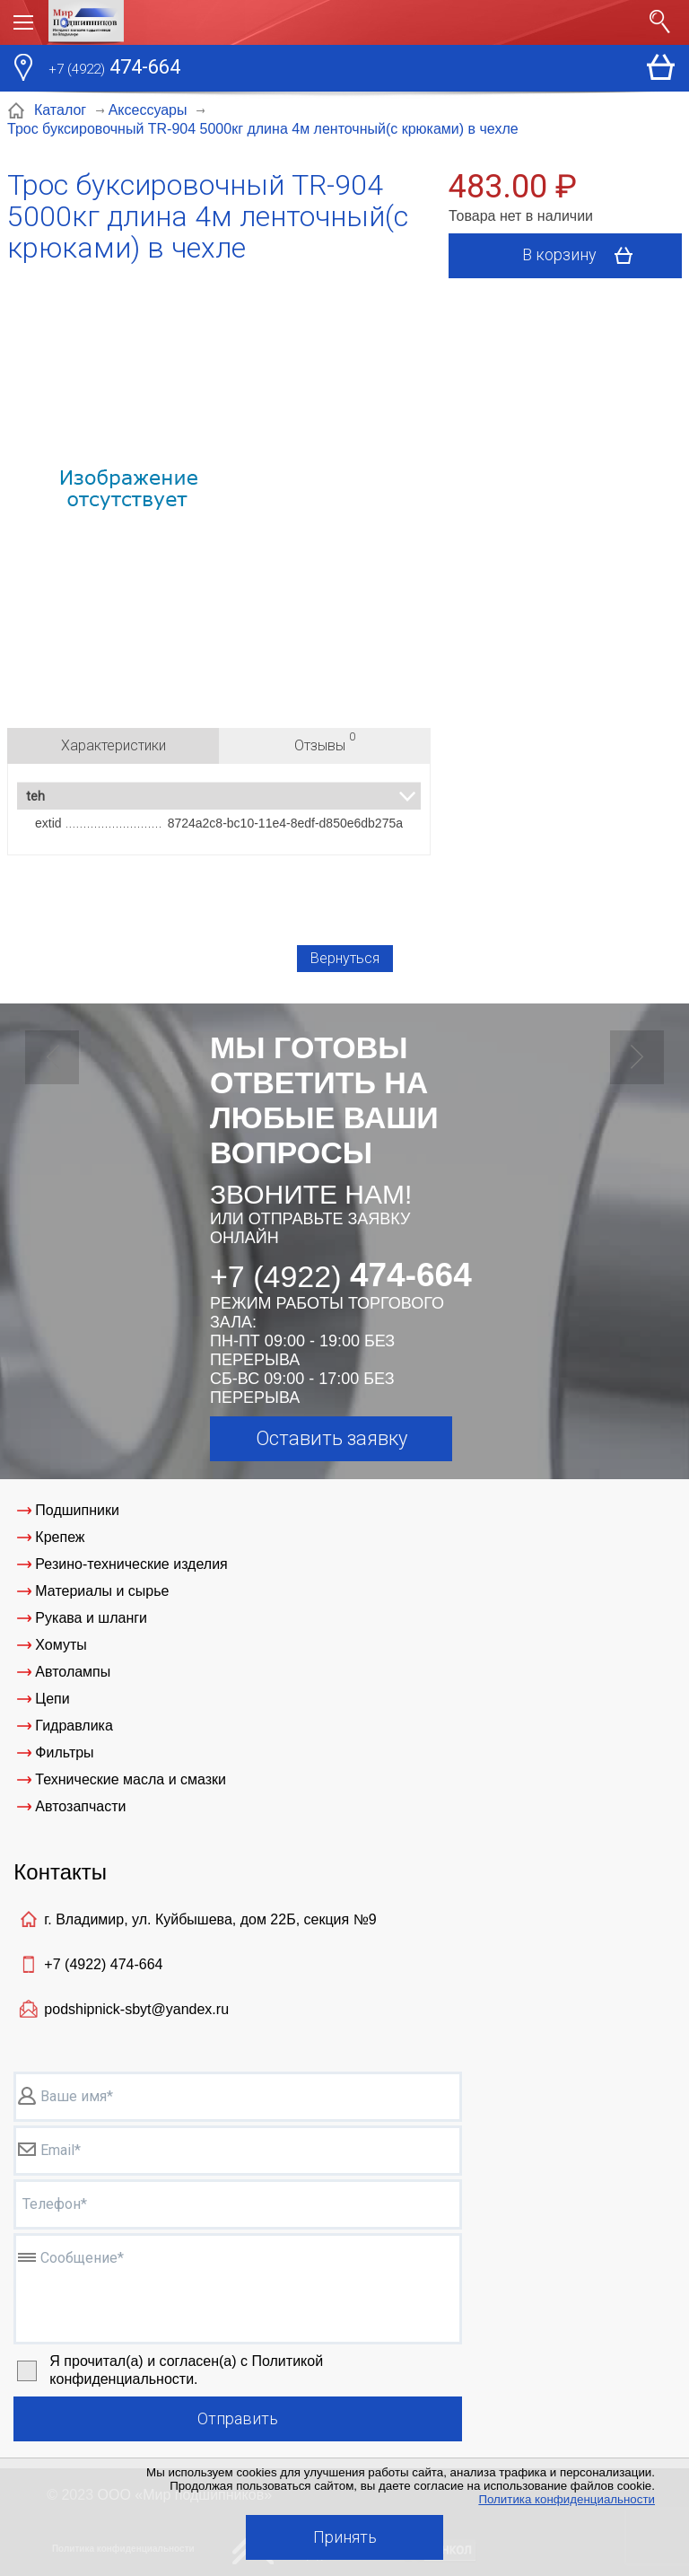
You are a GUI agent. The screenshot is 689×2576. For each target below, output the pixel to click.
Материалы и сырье (102, 1591)
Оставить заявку (331, 1438)
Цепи (52, 1698)
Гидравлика (74, 1725)
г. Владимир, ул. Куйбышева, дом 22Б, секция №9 (210, 1919)
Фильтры (64, 1752)
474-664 (114, 69)
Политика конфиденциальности (566, 2499)
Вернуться (344, 958)
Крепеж (59, 1537)
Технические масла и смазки (130, 1779)
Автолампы (72, 1671)
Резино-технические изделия (131, 1564)
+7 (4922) (103, 1964)
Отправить (237, 2418)
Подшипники (77, 1510)
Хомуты (60, 1644)
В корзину (583, 255)
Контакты (60, 1872)
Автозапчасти (80, 1806)
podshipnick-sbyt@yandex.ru (136, 2009)
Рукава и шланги (91, 1617)
